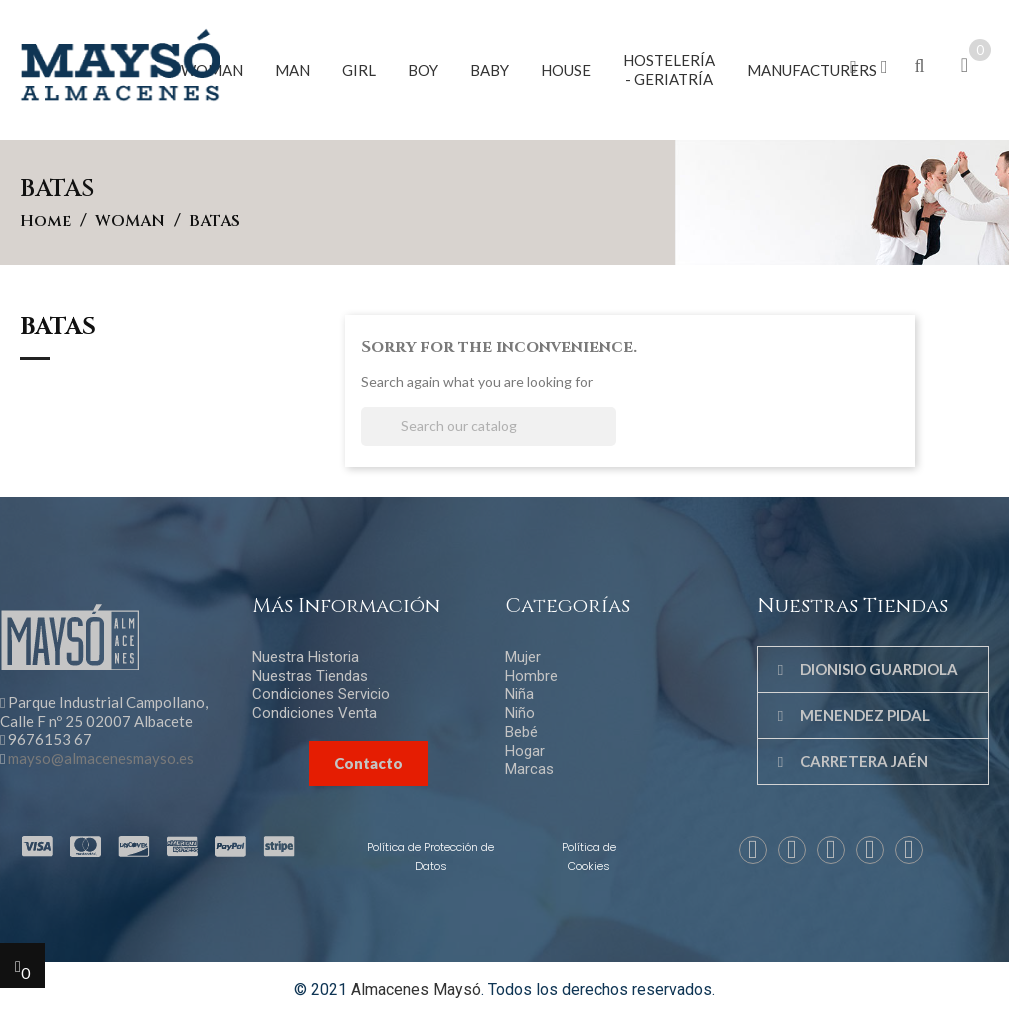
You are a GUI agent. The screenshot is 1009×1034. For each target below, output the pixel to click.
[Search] (488, 426)
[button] (853, 67)
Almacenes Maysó (416, 989)
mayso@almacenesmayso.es (101, 758)
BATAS (58, 329)
